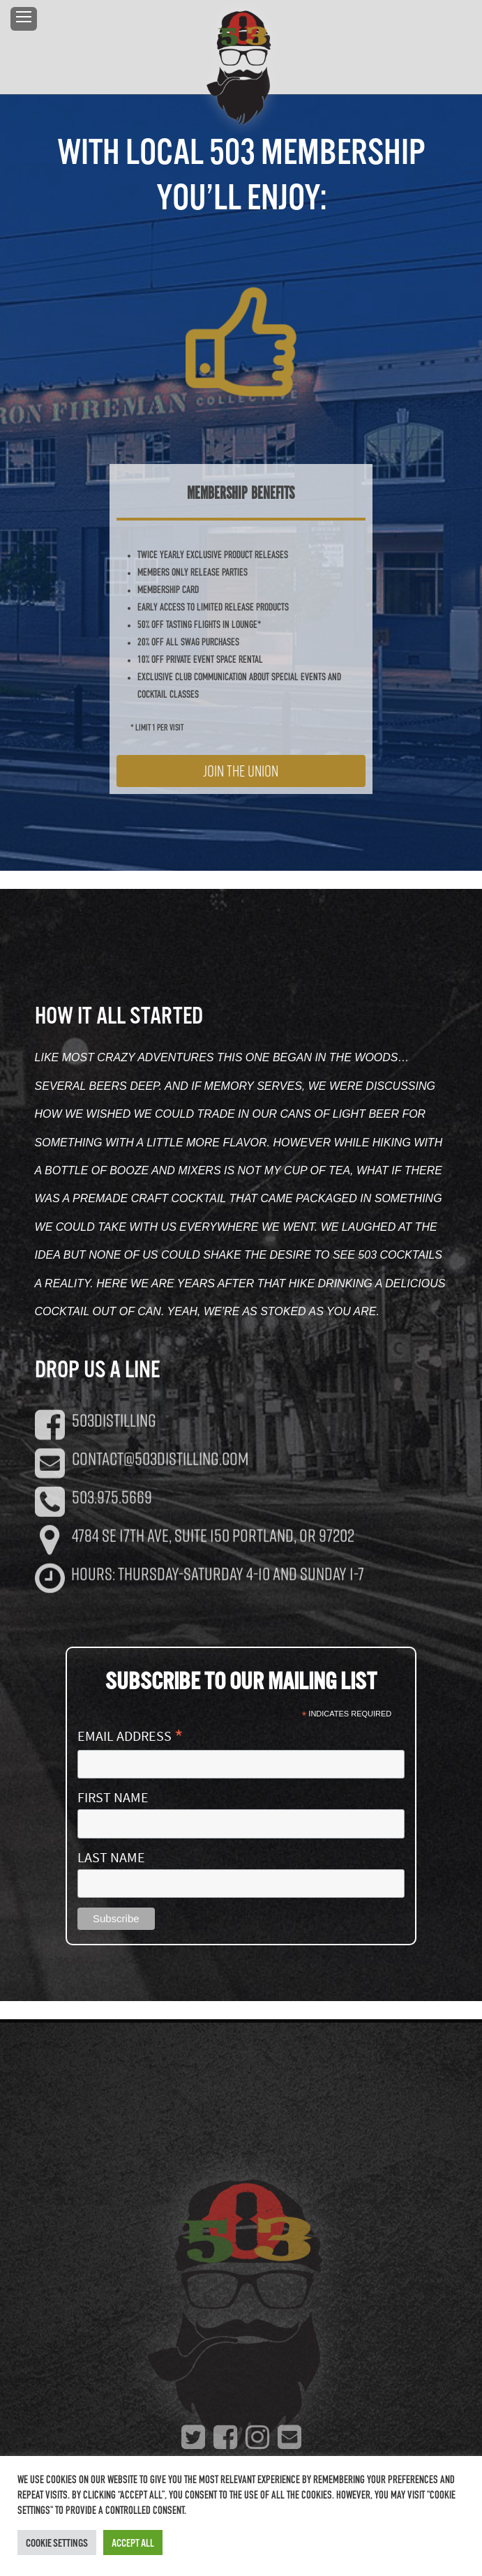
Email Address (130, 1735)
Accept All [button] (133, 2543)
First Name (113, 1797)
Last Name (111, 1857)
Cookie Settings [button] (57, 2543)
